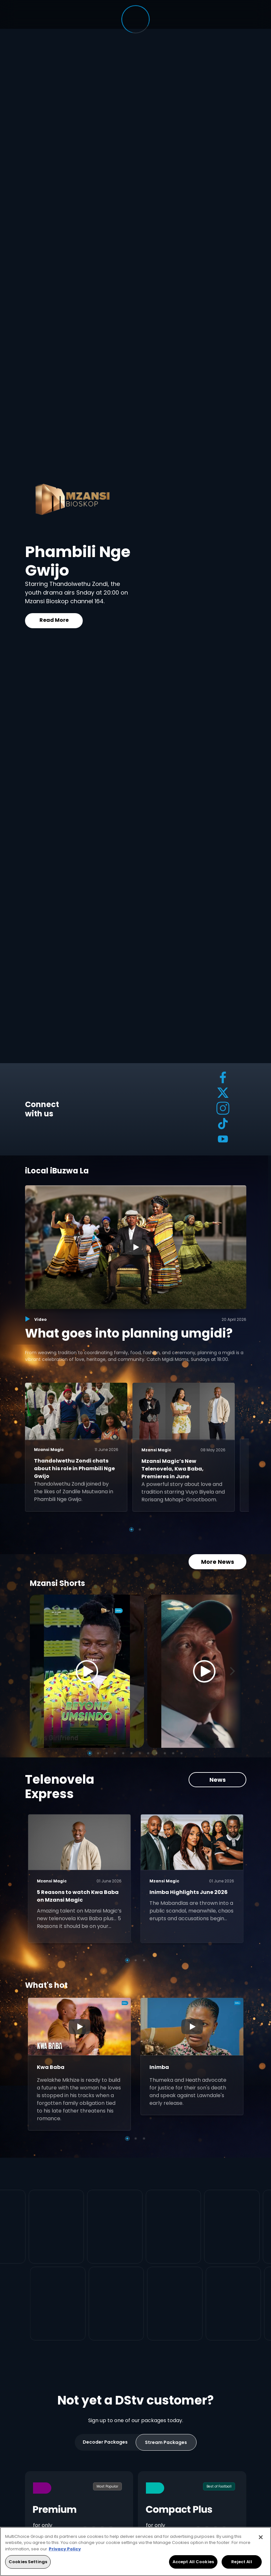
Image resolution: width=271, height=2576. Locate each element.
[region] (135, 2551)
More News (217, 1551)
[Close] (261, 2537)
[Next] (234, 1661)
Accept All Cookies (193, 2562)
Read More (53, 620)
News (217, 1769)
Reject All (241, 2562)
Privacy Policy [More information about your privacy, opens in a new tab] (65, 2549)
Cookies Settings (28, 2562)
